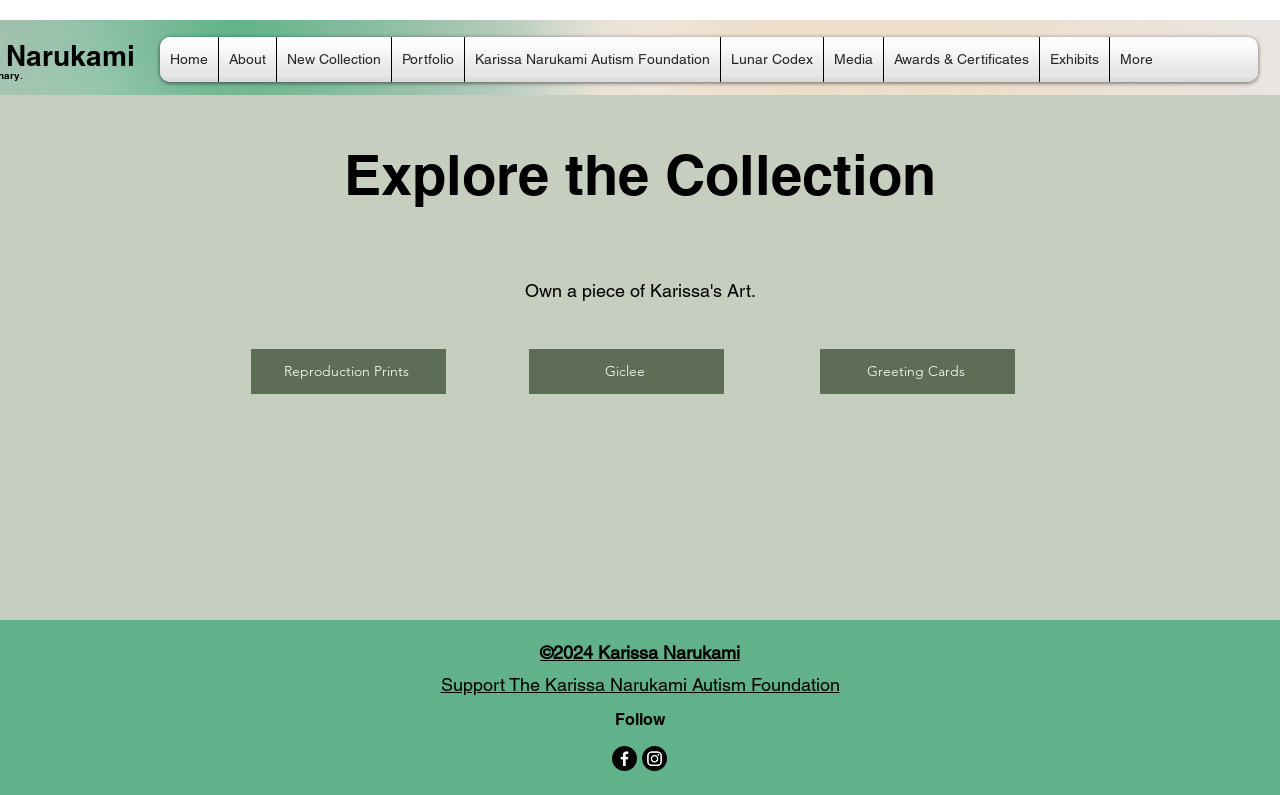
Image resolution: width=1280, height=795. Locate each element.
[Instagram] (654, 758)
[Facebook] (624, 758)
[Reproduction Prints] (348, 371)
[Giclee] (626, 371)
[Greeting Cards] (917, 371)
